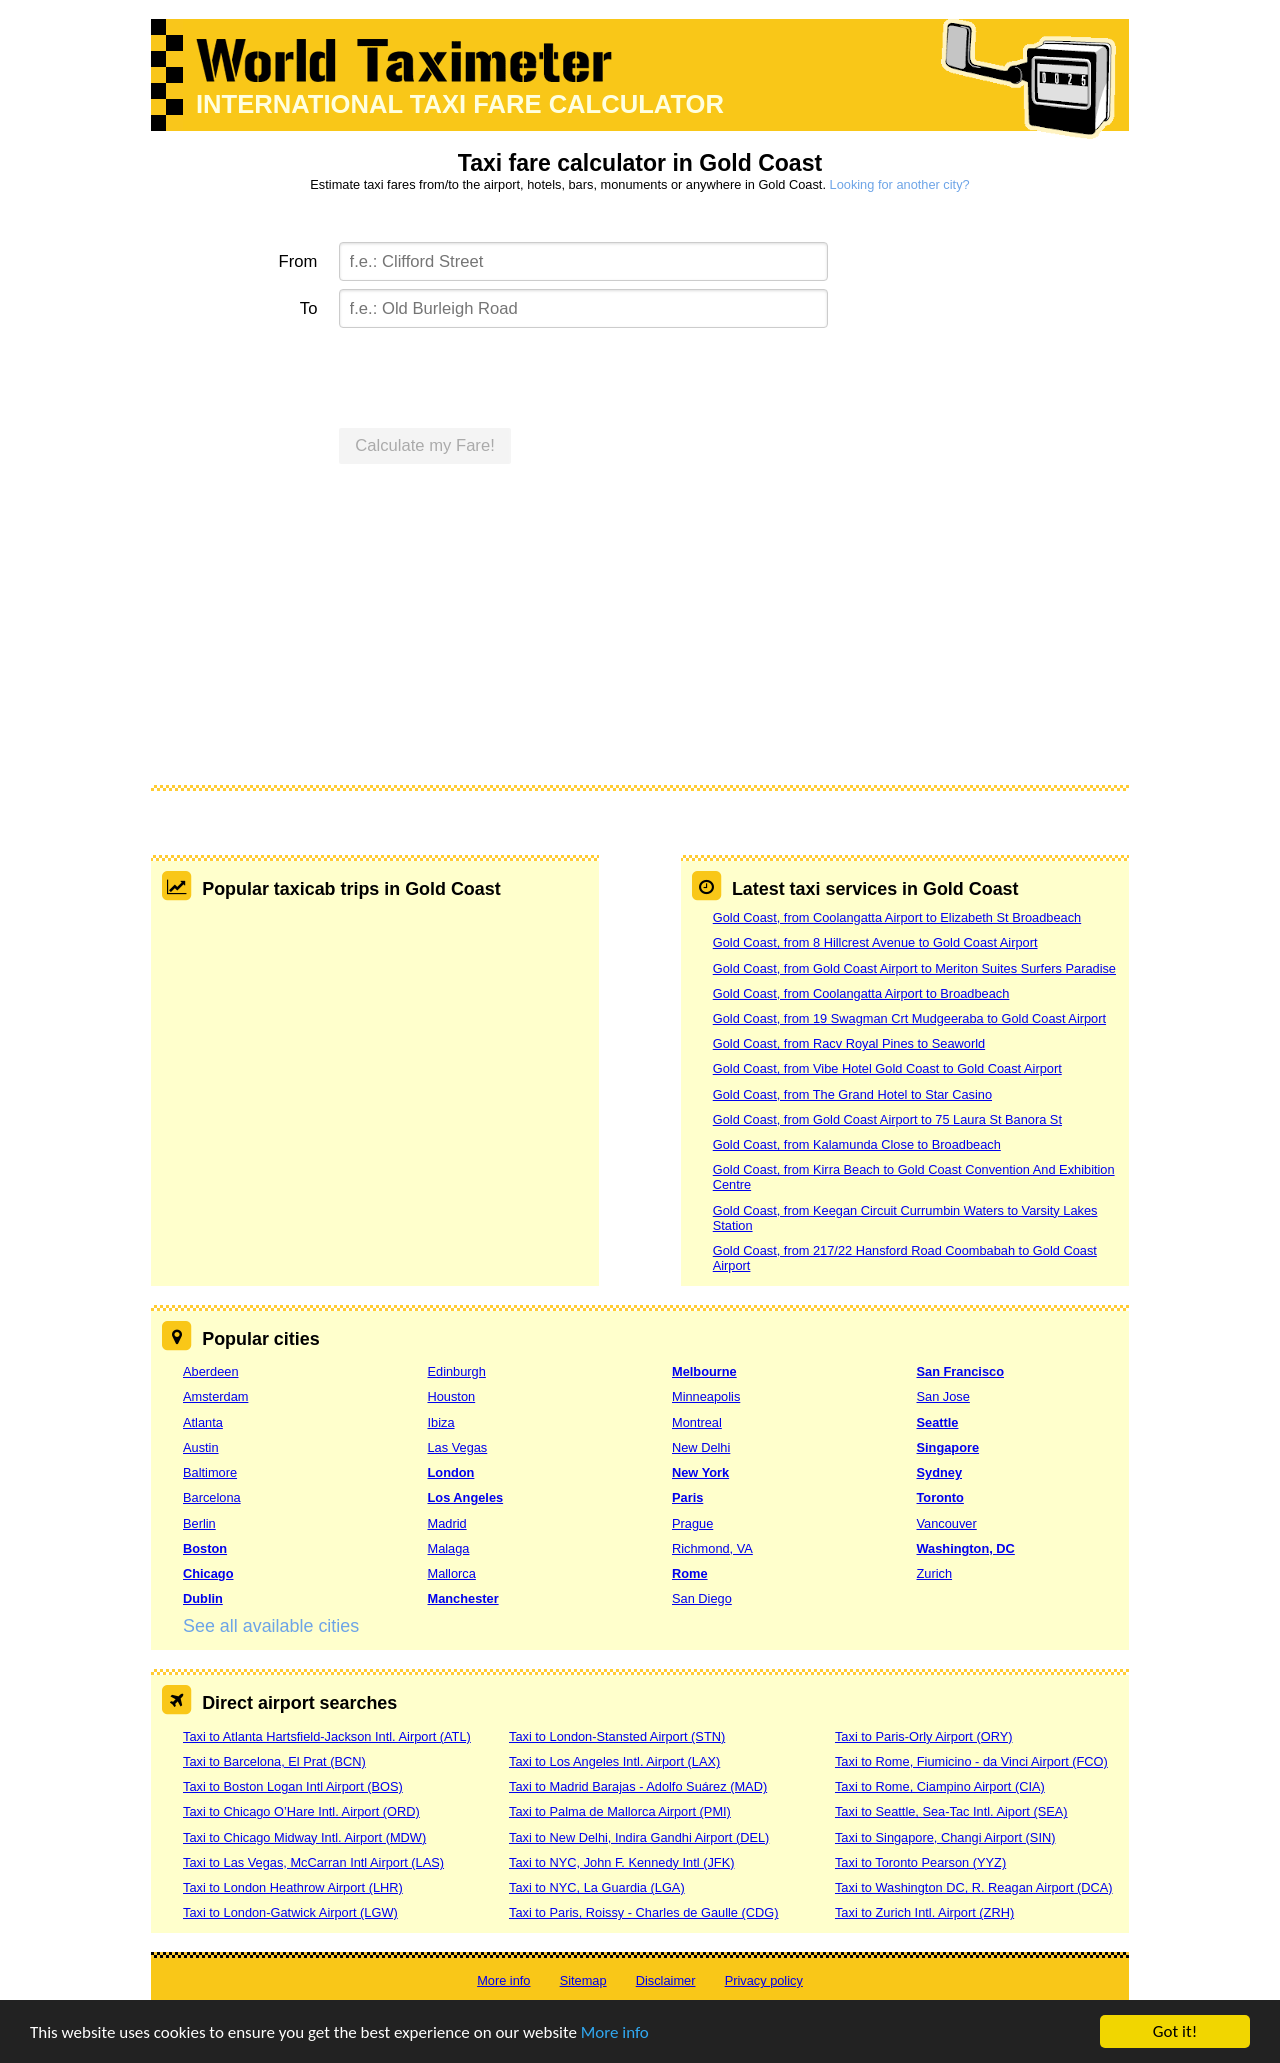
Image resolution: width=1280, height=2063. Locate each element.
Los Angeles (466, 1497)
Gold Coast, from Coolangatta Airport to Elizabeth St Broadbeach (897, 917)
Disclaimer (666, 1980)
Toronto (940, 1497)
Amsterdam (215, 1396)
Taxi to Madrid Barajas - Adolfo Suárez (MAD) (638, 1786)
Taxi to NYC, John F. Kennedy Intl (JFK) (621, 1862)
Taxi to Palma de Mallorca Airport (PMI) (620, 1811)
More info (615, 2032)
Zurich (935, 1573)
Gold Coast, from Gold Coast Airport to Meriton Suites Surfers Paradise (914, 968)
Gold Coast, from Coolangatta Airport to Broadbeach (861, 993)
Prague (692, 1523)
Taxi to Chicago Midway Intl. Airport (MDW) (304, 1837)
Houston (452, 1396)
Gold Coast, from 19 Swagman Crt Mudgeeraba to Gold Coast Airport (909, 1018)
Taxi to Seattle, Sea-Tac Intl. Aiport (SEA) (951, 1811)
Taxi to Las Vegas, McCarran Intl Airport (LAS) (313, 1862)
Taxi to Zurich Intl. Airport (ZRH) (924, 1912)
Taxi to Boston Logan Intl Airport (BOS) (293, 1786)
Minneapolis (706, 1396)
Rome (690, 1573)
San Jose (943, 1396)
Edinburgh (457, 1371)
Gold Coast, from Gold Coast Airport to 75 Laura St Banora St (887, 1119)
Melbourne (704, 1371)
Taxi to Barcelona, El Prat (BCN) (274, 1761)
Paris (687, 1497)
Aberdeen (211, 1371)
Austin (201, 1447)
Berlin (199, 1523)
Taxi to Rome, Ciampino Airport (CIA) (940, 1786)
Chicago (208, 1573)
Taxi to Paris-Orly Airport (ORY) (924, 1736)
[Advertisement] (640, 635)
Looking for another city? (900, 184)
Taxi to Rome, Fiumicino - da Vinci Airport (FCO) (971, 1761)
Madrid (447, 1523)
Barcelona (212, 1497)
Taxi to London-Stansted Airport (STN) (617, 1736)
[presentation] (491, 375)
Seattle (938, 1422)
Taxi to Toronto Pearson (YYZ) (920, 1862)
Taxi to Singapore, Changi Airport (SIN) (945, 1837)
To (309, 308)
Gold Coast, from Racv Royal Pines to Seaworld (849, 1043)
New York (700, 1472)
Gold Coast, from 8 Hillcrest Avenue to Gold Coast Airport (875, 942)
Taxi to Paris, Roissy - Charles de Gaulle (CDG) (644, 1912)
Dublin (203, 1598)
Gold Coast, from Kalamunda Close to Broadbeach (857, 1144)
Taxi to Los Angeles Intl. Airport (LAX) (614, 1761)
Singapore (948, 1447)
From (298, 261)
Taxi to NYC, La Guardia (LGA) (597, 1887)
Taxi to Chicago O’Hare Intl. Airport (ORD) (301, 1811)
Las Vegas (458, 1447)
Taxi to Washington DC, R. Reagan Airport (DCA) (974, 1887)
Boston (205, 1548)
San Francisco (960, 1371)
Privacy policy (764, 1980)
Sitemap (583, 1980)
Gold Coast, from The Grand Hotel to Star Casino (852, 1094)
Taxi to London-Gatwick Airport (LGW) (290, 1912)
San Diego (702, 1598)
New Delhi (701, 1447)
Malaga (449, 1548)
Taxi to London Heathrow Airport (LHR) (293, 1887)
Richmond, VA (712, 1548)
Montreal (697, 1422)
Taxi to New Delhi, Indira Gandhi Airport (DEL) (639, 1837)
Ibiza (441, 1422)
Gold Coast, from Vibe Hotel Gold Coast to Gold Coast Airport (887, 1068)
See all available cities (271, 1626)
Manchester (463, 1598)
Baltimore (210, 1472)
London (451, 1472)
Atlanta (203, 1422)
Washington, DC (966, 1548)
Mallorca (452, 1573)
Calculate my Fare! (425, 445)
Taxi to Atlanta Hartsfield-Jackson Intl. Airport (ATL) (327, 1736)
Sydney (940, 1472)
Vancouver (947, 1523)
